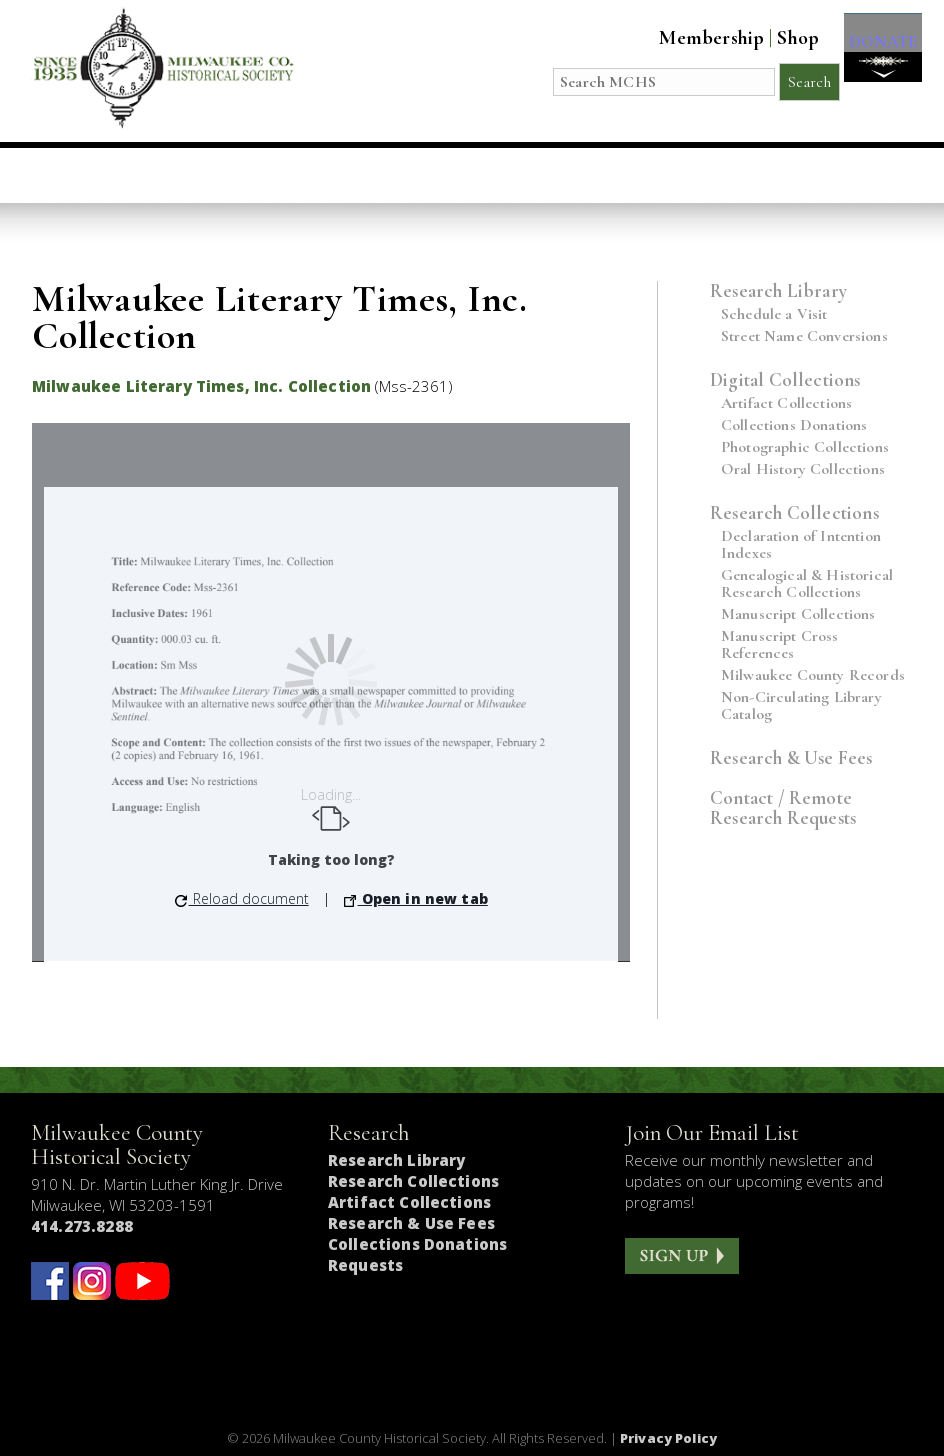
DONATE (874, 51)
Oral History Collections (803, 469)
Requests (365, 1265)
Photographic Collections (805, 447)
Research (581, 175)
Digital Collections (785, 379)
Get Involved (824, 175)
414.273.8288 (82, 1226)
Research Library (778, 290)
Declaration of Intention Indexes (801, 545)
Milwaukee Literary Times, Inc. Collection (201, 386)
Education (277, 175)
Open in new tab (416, 898)
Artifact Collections (786, 403)
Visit (166, 175)
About (694, 175)
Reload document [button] (242, 898)
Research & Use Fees (791, 757)
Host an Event (432, 175)
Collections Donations (794, 425)
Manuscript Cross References (780, 645)
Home (79, 175)
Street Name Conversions (804, 336)
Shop (781, 38)
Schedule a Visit (774, 314)
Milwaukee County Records (813, 675)
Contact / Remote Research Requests (783, 807)
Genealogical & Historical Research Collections (807, 584)
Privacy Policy (668, 1438)
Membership (694, 38)
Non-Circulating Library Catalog (801, 706)
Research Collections (794, 512)
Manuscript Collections (798, 614)
